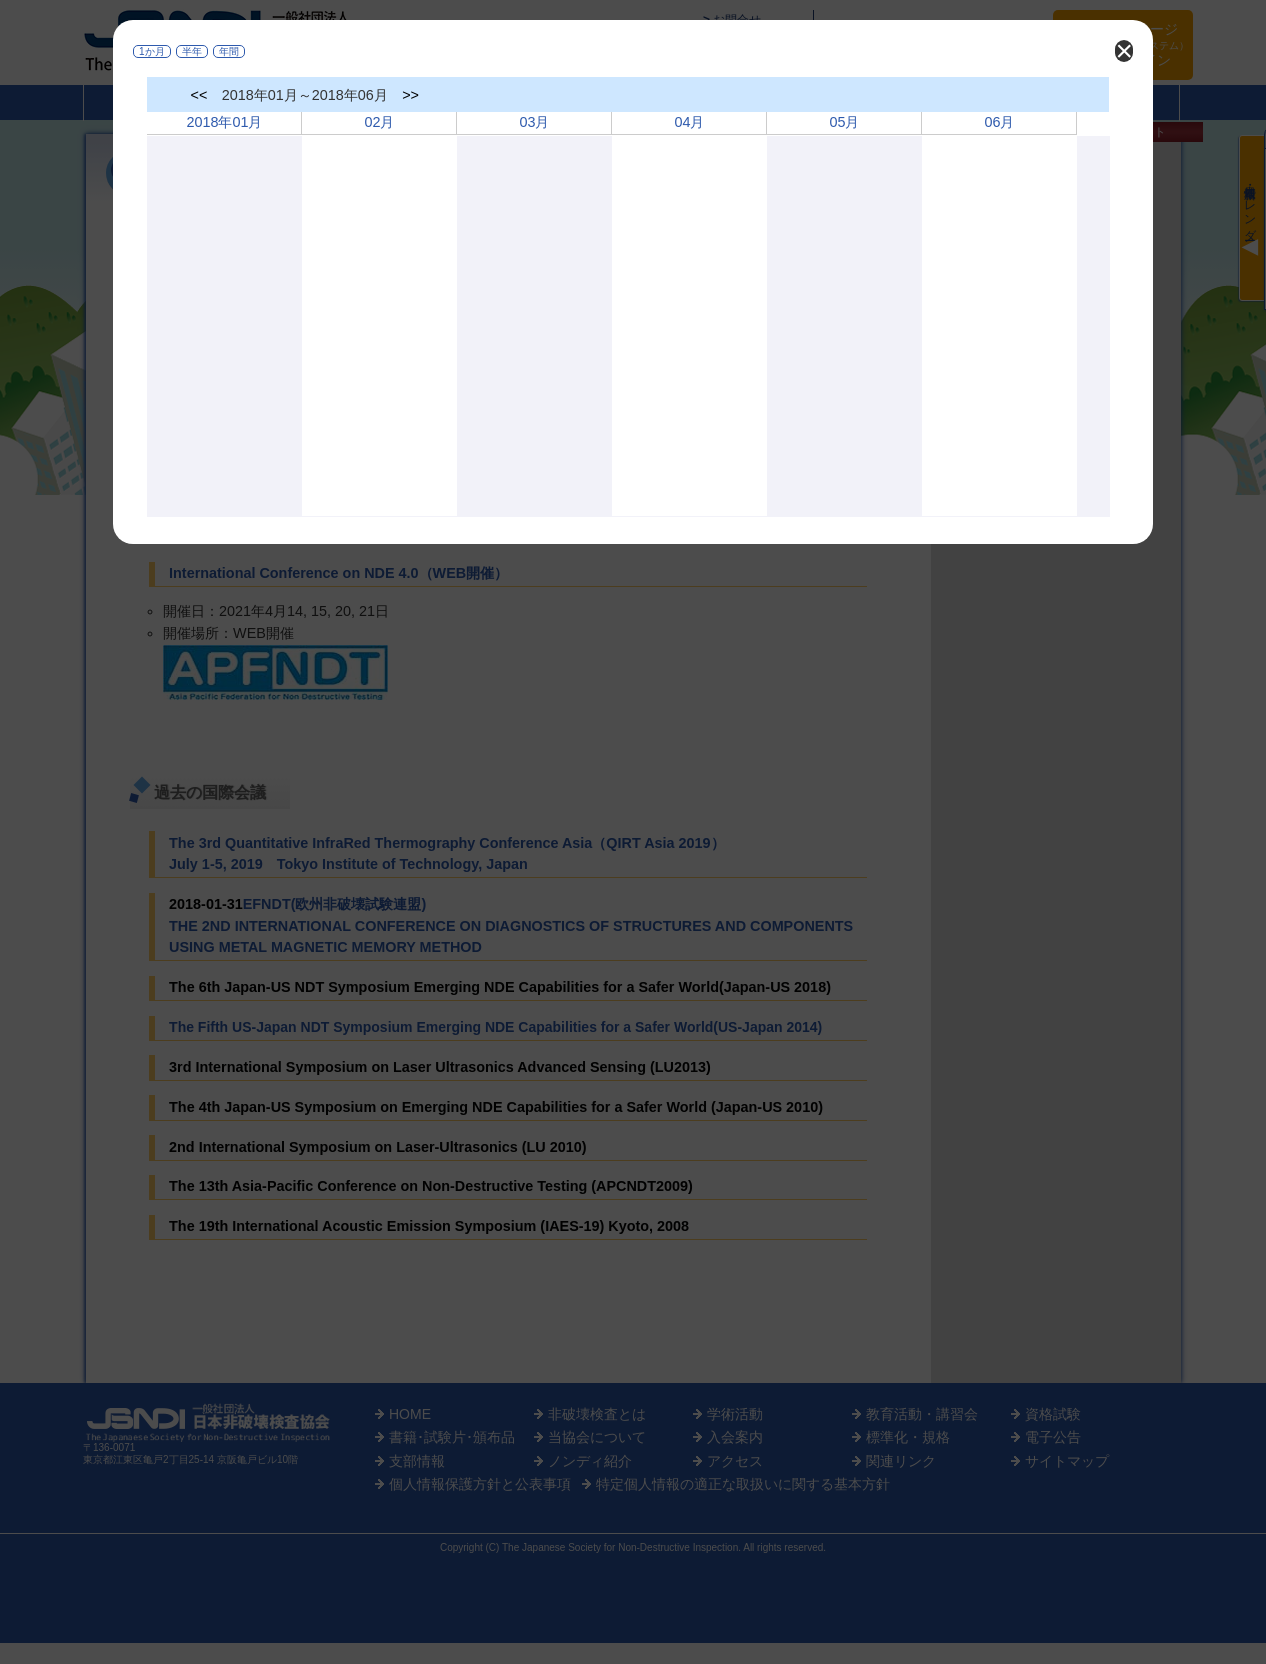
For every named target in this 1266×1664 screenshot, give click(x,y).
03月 (534, 122)
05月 (844, 122)
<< (199, 95)
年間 (229, 51)
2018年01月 (224, 122)
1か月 (152, 51)
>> (410, 95)
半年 (192, 51)
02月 (379, 122)
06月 (999, 122)
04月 (689, 122)
